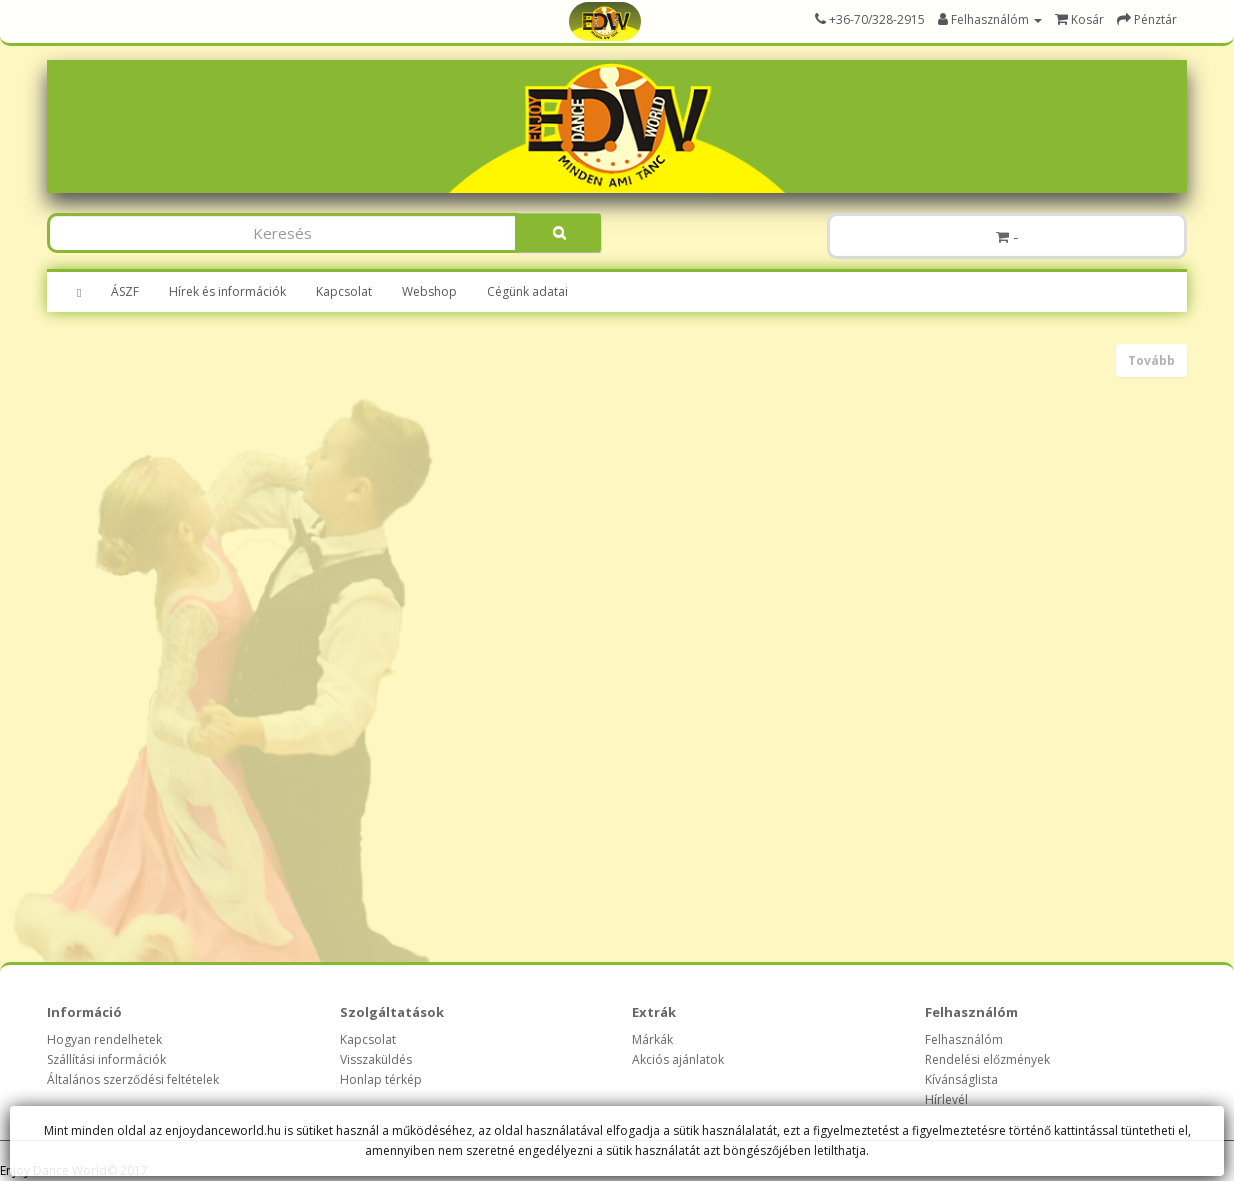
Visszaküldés (376, 1059)
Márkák (652, 1039)
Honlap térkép (381, 1079)
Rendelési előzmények (987, 1059)
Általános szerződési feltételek (133, 1079)
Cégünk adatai (527, 291)
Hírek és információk (227, 291)
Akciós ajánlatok (678, 1059)
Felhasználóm (964, 1039)
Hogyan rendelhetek (104, 1039)
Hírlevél (946, 1099)
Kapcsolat (344, 291)
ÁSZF (125, 291)
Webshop (429, 291)
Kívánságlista (961, 1079)
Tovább (1151, 360)
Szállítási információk (106, 1059)
